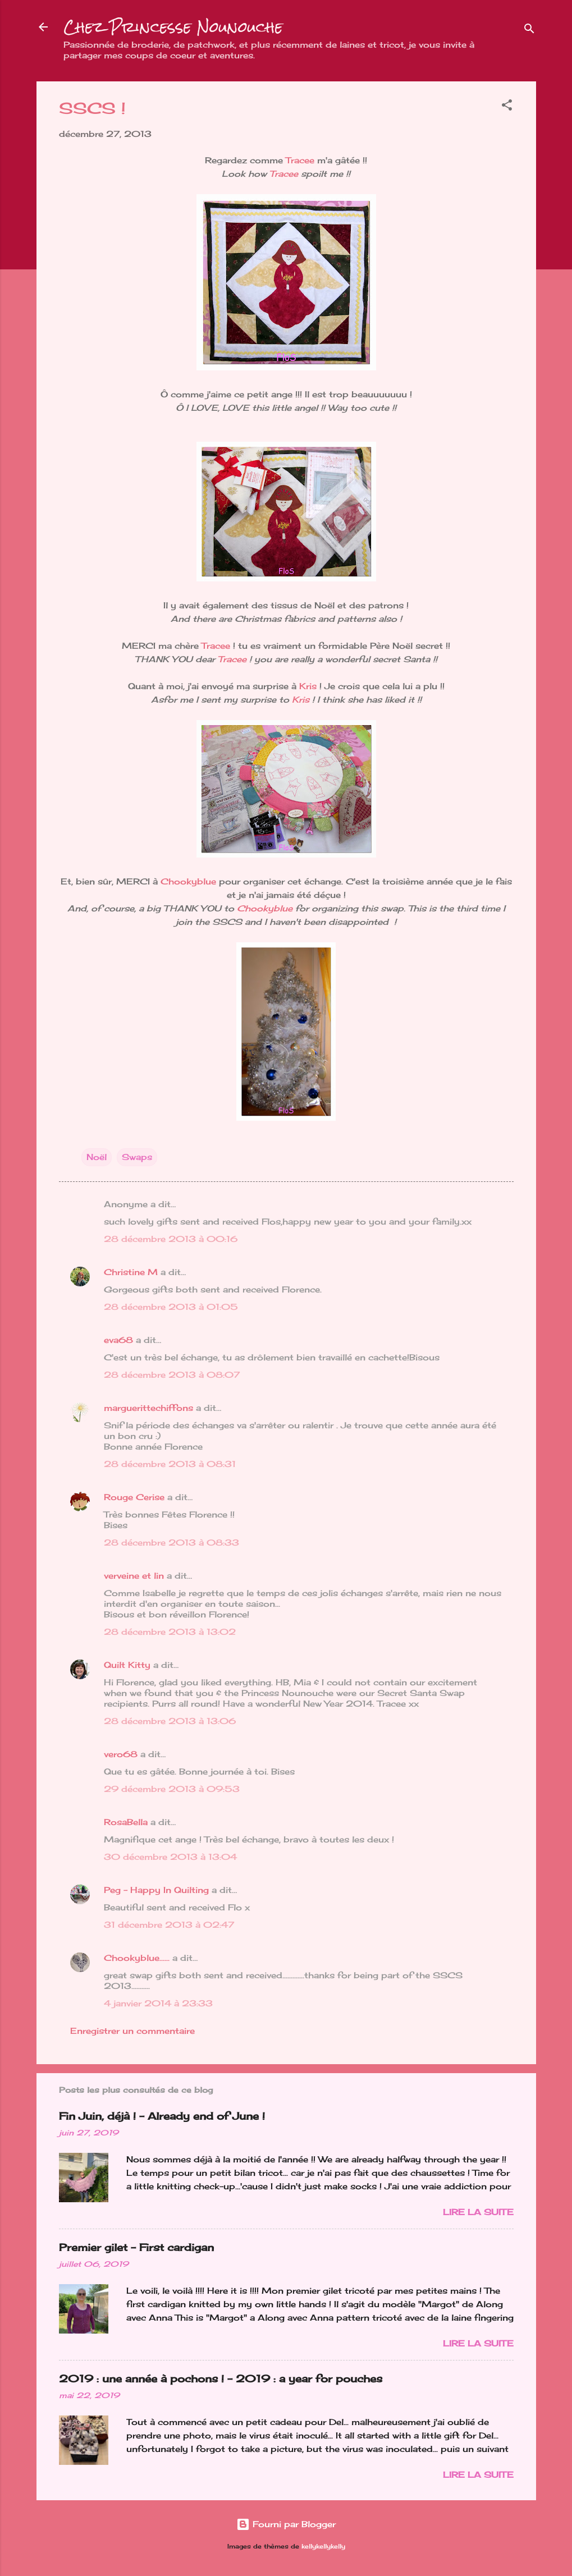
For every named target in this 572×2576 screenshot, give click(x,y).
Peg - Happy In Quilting (156, 1890)
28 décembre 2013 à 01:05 (171, 1306)
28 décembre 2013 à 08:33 (171, 1542)
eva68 (118, 1340)
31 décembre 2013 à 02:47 (169, 1924)
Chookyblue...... (137, 1957)
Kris (307, 686)
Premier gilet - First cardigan (136, 2247)
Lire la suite (478, 2212)
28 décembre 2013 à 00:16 (170, 1239)
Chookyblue (188, 881)
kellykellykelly (323, 2546)
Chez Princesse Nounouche (173, 27)
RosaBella (126, 1822)
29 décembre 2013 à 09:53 (172, 1789)
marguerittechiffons (148, 1407)
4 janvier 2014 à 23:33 (158, 2003)
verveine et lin (134, 1575)
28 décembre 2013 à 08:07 (172, 1374)
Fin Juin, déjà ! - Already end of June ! (162, 2116)
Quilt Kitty (127, 1665)
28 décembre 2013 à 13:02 (170, 1631)
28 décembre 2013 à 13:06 (170, 1721)
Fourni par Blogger (286, 2524)
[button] (507, 107)
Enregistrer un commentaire (132, 2030)
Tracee (301, 160)
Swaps (137, 1157)
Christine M (131, 1272)
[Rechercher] (529, 30)
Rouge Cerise (134, 1497)
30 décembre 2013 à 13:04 (170, 1856)
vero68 (121, 1754)
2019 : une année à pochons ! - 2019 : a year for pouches (220, 2378)
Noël (96, 1157)
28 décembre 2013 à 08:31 (170, 1464)
